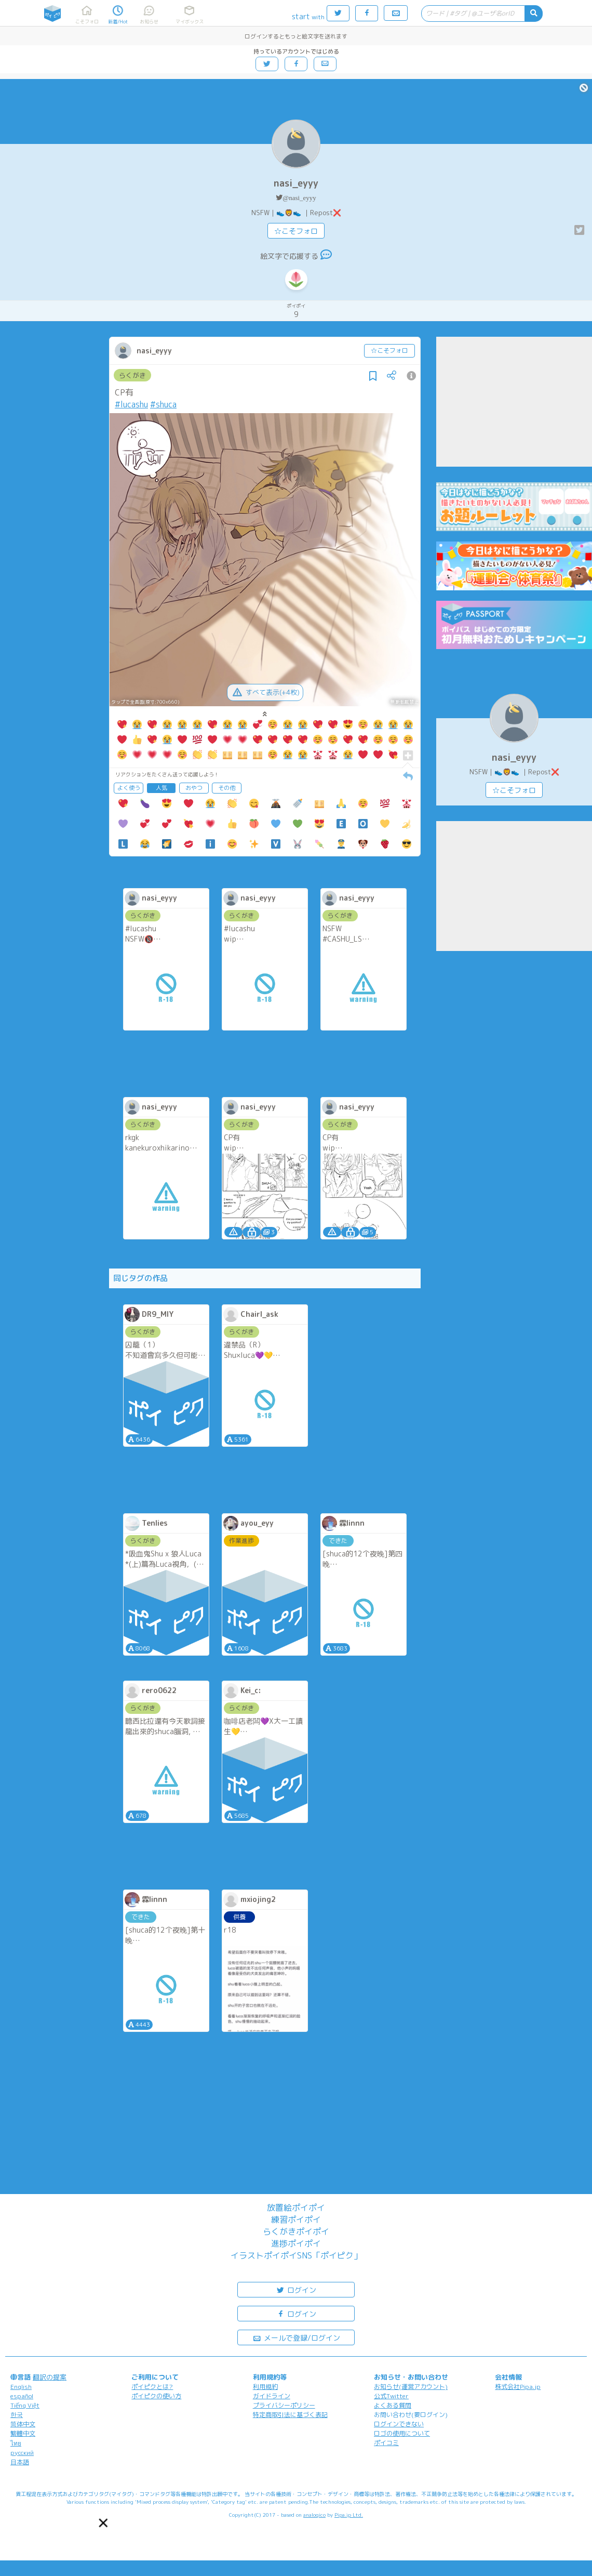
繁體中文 (22, 2433)
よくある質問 (392, 2405)
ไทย (15, 2443)
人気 (161, 788)
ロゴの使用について (402, 2433)
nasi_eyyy (296, 183)
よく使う (128, 788)
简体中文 (22, 2424)
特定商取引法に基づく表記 (290, 2414)
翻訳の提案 (49, 2377)
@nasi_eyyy (299, 197)
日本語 (19, 2462)
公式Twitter (391, 2396)
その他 (226, 788)
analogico (314, 2514)
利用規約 (265, 2386)
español (21, 2396)
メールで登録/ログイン (296, 2337)
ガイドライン (271, 2396)
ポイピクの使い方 (156, 2396)
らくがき (132, 375)
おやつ (194, 788)
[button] (103, 2522)
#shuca (163, 404)
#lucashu (131, 404)
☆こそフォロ (296, 231)
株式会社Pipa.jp (518, 2386)
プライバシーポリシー (284, 2405)
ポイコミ (386, 2442)
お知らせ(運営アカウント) (411, 2386)
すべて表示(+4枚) (265, 692)
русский (22, 2452)
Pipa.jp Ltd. (348, 2514)
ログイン (296, 2289)
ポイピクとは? (152, 2386)
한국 (16, 2414)
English (21, 2386)
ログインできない (399, 2424)
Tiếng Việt (24, 2405)
